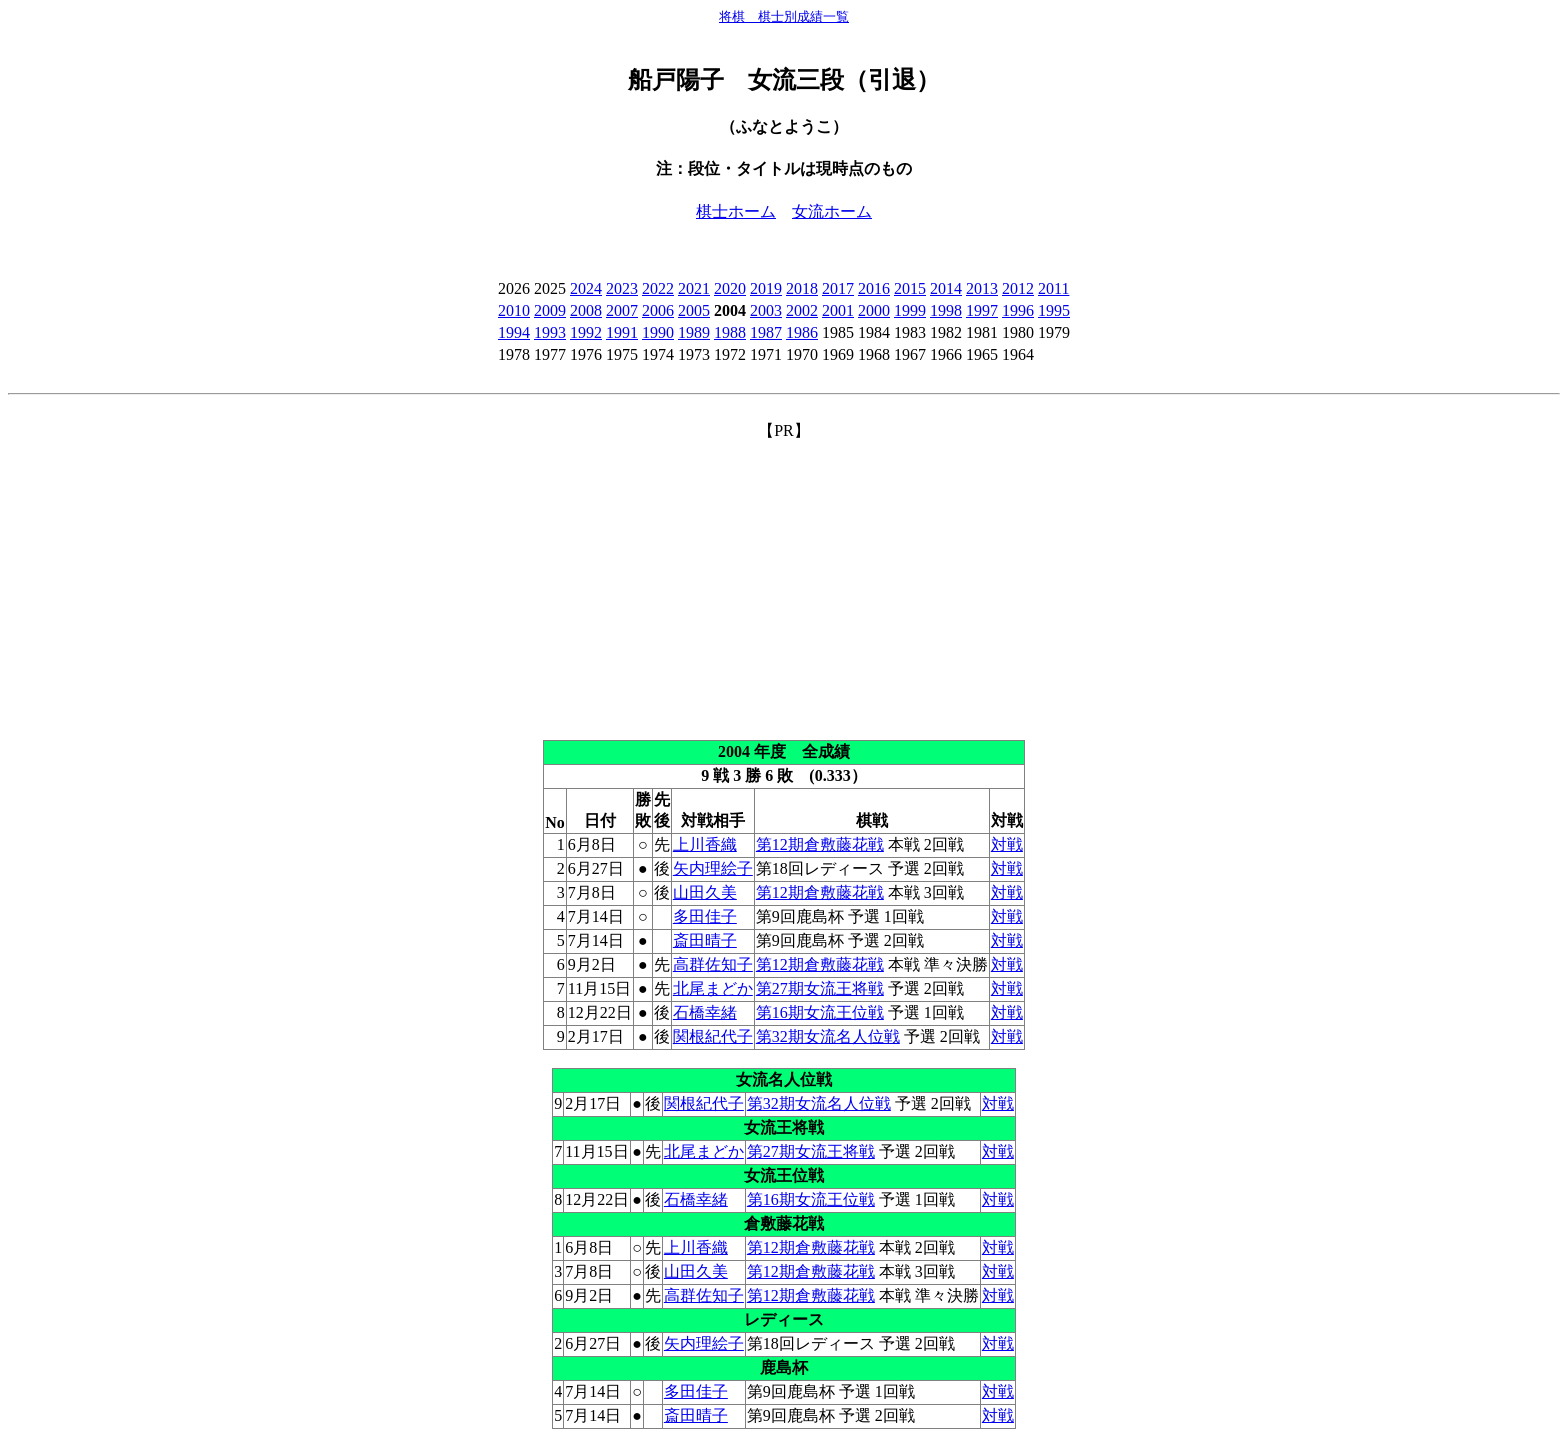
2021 (694, 288)
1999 (910, 310)
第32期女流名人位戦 (828, 1036)
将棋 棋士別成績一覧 (784, 16)
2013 (982, 288)
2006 (658, 310)
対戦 (1007, 844)
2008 (586, 310)
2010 (514, 310)
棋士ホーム (736, 211)
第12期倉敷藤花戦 (820, 844)
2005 (694, 310)
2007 (622, 310)
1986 (802, 332)
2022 (658, 288)
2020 (730, 288)
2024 (586, 288)
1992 (586, 332)
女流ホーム (832, 211)
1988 (730, 332)
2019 (766, 288)
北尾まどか (713, 988)
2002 (802, 310)
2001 (838, 310)
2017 (838, 288)
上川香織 (705, 844)
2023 (622, 288)
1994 (514, 332)
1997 (982, 310)
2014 (946, 288)
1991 (622, 332)
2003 (766, 310)
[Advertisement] (784, 582)
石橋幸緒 (705, 1012)
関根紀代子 (713, 1036)
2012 (1018, 288)
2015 (910, 288)
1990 (658, 332)
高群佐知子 (713, 964)
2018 (802, 288)
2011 (1053, 288)
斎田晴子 (705, 940)
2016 (874, 288)
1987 (766, 332)
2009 (550, 310)
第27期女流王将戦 (820, 988)
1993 (550, 332)
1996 (1018, 310)
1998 (946, 310)
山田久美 (705, 892)
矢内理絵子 (713, 868)
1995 (1054, 310)
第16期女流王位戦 (820, 1012)
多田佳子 (705, 916)
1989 (694, 332)
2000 (874, 310)
